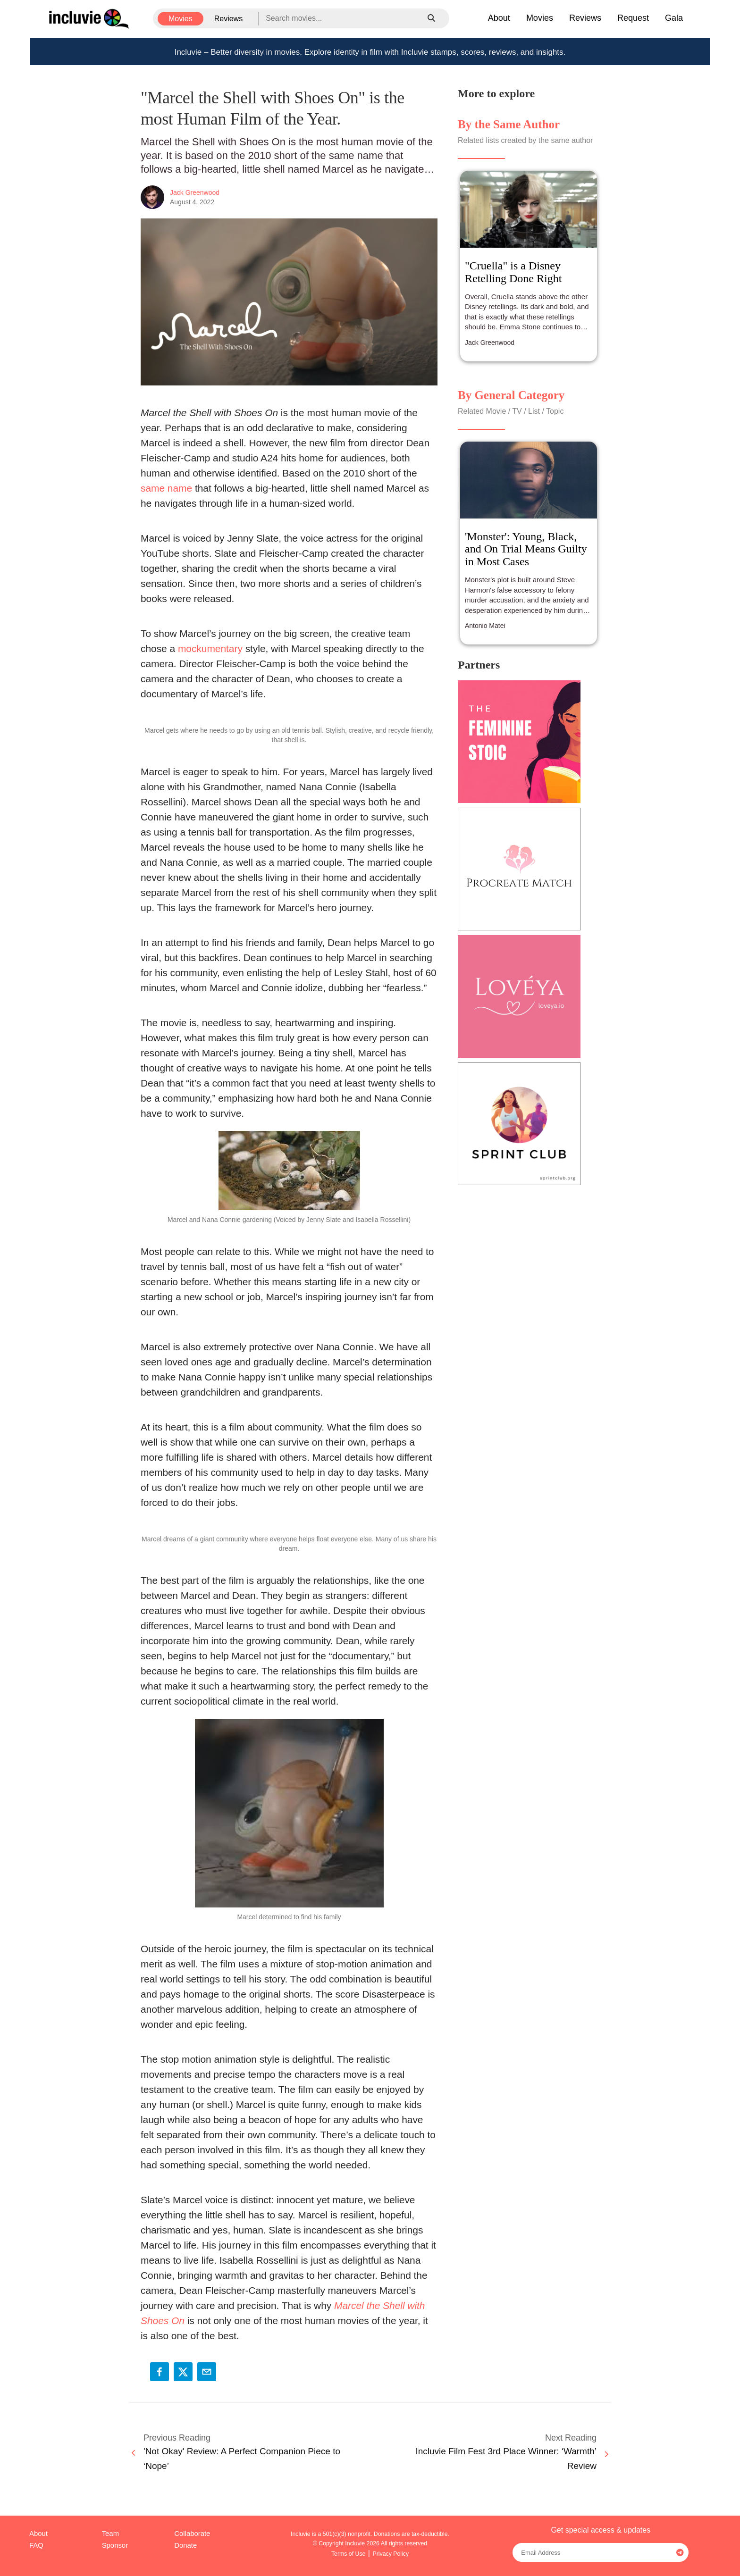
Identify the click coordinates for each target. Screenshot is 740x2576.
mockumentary (210, 648)
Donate (185, 2545)
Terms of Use (348, 2554)
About (499, 18)
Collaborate (192, 2533)
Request (633, 18)
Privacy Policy (390, 2554)
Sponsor (115, 2545)
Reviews (228, 19)
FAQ (36, 2545)
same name (166, 488)
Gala (674, 18)
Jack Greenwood (194, 192)
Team (110, 2533)
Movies (180, 19)
